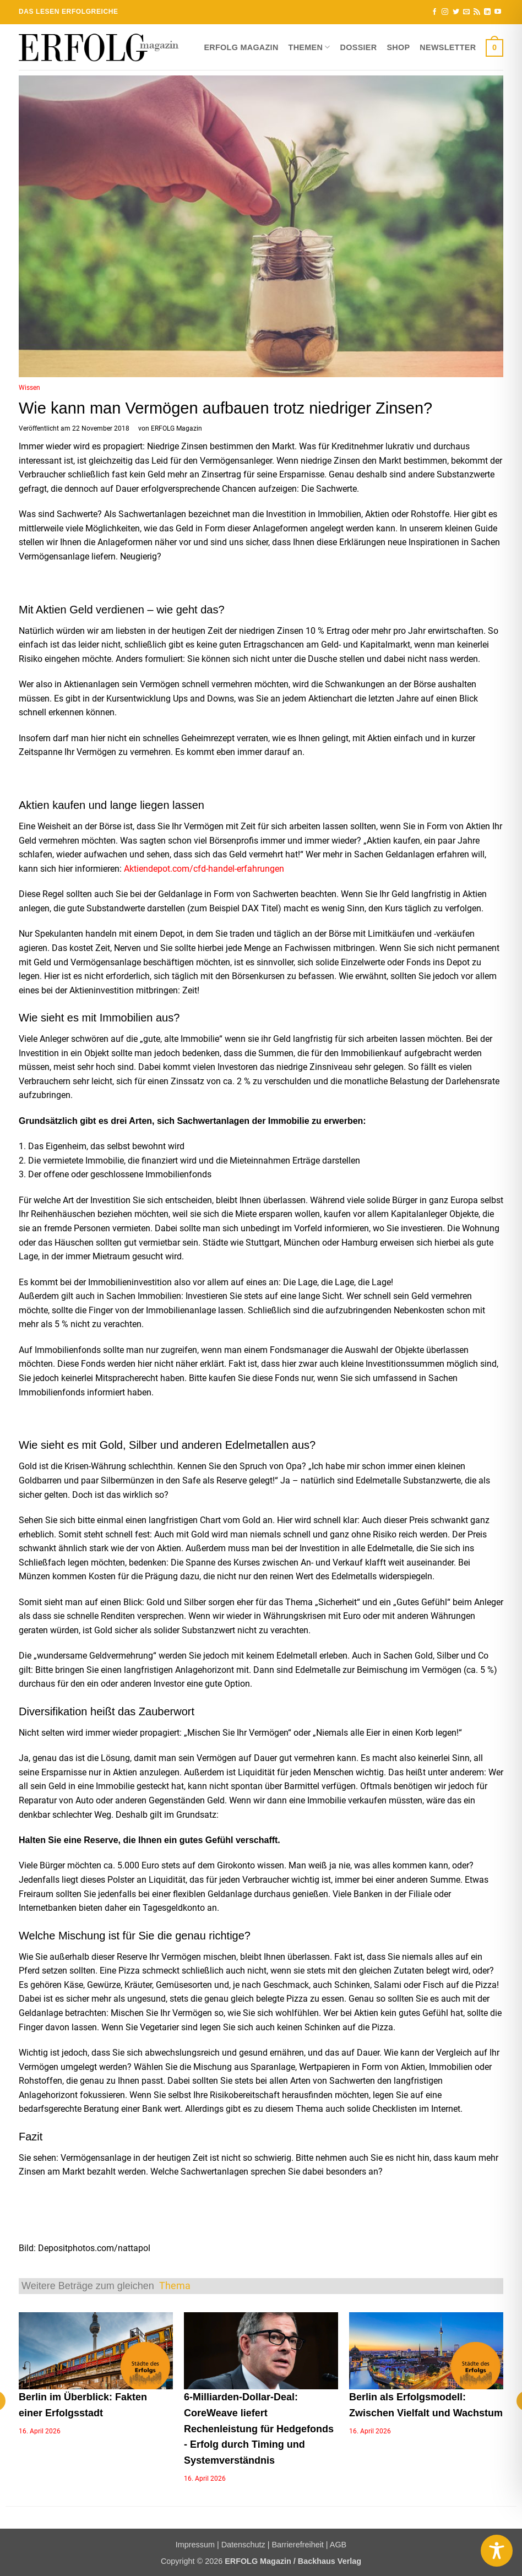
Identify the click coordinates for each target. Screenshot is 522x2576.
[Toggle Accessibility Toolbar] (497, 2551)
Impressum (195, 2544)
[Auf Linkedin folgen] (487, 12)
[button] (494, 47)
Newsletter (448, 47)
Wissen (29, 388)
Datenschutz (243, 2544)
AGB (338, 2544)
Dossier (358, 47)
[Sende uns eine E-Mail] (466, 12)
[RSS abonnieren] (477, 12)
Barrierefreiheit (297, 2544)
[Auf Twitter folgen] (456, 12)
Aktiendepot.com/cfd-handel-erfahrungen (204, 868)
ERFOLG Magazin (241, 47)
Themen (309, 47)
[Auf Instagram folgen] (445, 12)
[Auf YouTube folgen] (497, 12)
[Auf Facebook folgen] (434, 12)
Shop (398, 47)
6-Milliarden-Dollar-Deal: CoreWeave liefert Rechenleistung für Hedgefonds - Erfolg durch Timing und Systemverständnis (259, 2429)
